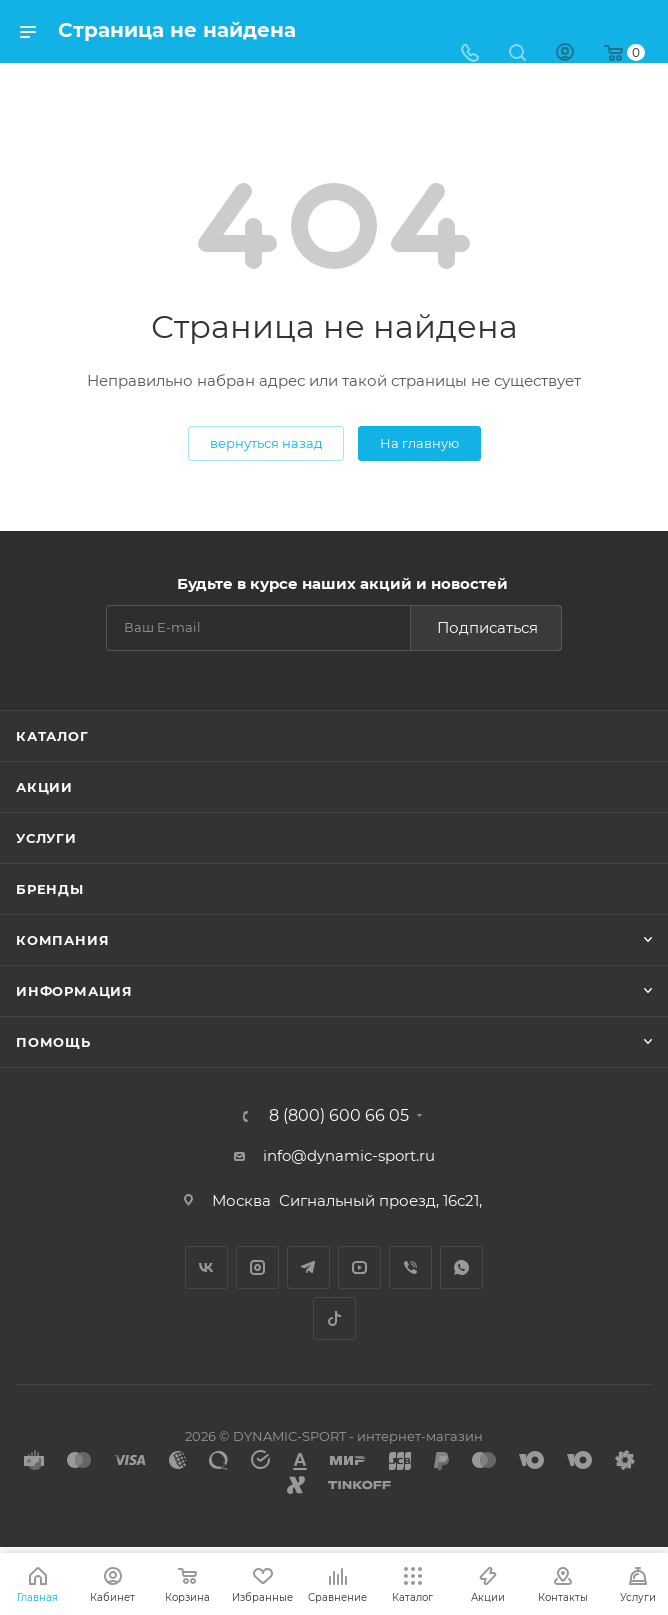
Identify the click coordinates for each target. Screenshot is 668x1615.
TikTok (334, 1318)
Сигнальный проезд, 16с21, (382, 1200)
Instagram (257, 1267)
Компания (62, 940)
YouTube (359, 1267)
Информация (74, 991)
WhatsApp (461, 1267)
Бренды (50, 889)
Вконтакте (206, 1267)
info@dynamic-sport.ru (349, 1155)
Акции (44, 787)
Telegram (308, 1267)
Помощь (53, 1042)
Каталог (52, 736)
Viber (410, 1267)
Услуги (46, 838)
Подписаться (487, 627)
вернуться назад (266, 443)
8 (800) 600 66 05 (339, 1116)
